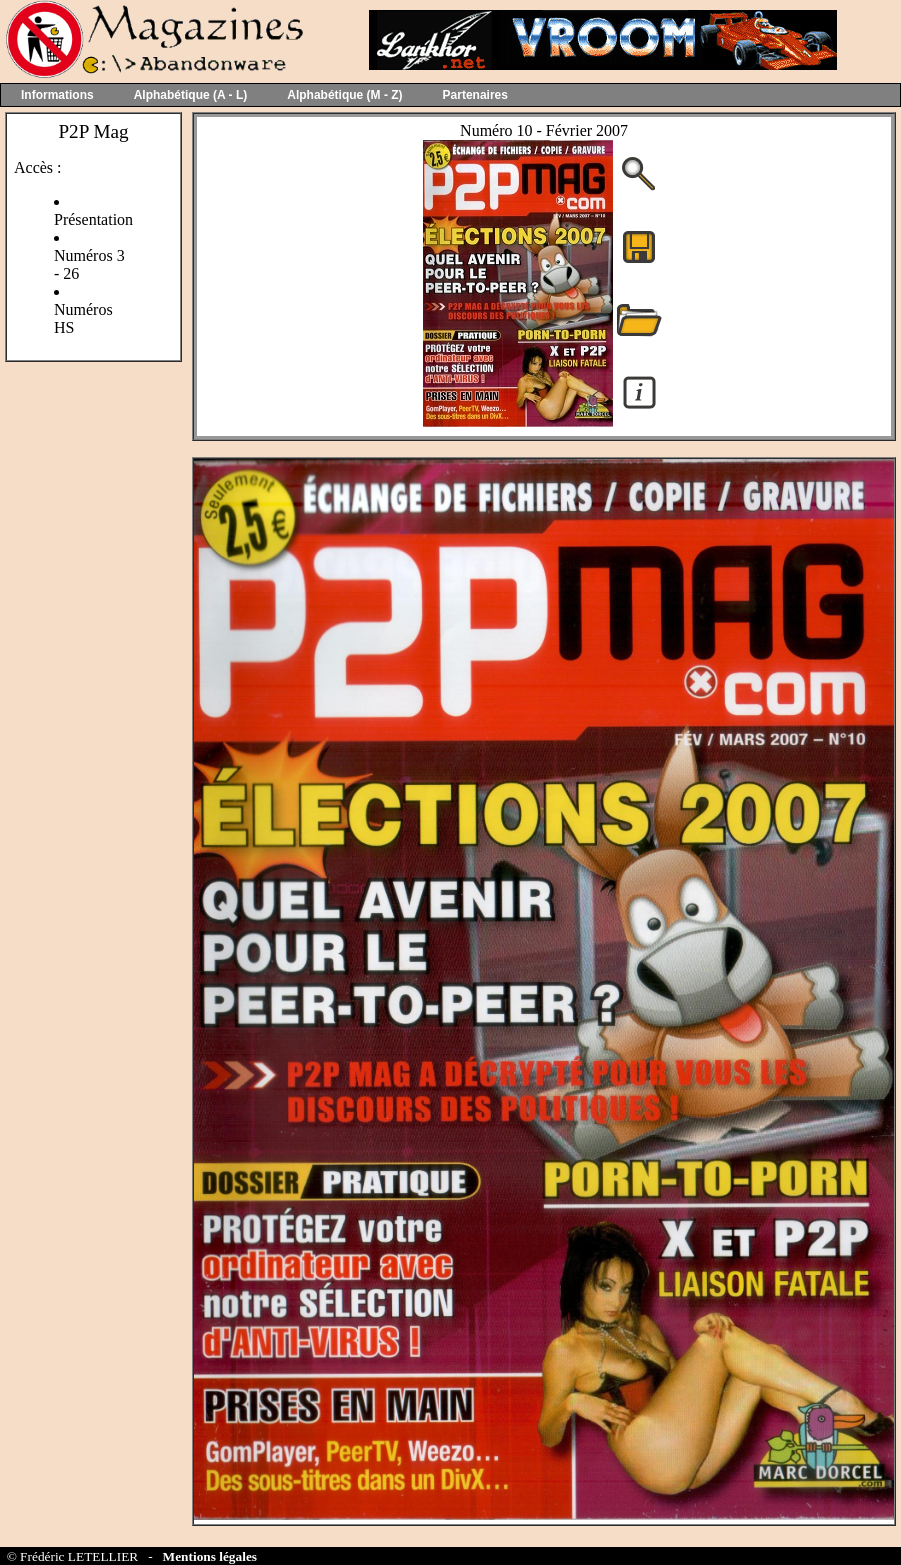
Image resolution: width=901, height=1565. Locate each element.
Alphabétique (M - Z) (344, 95)
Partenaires (475, 95)
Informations (57, 95)
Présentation (93, 219)
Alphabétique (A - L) (191, 95)
